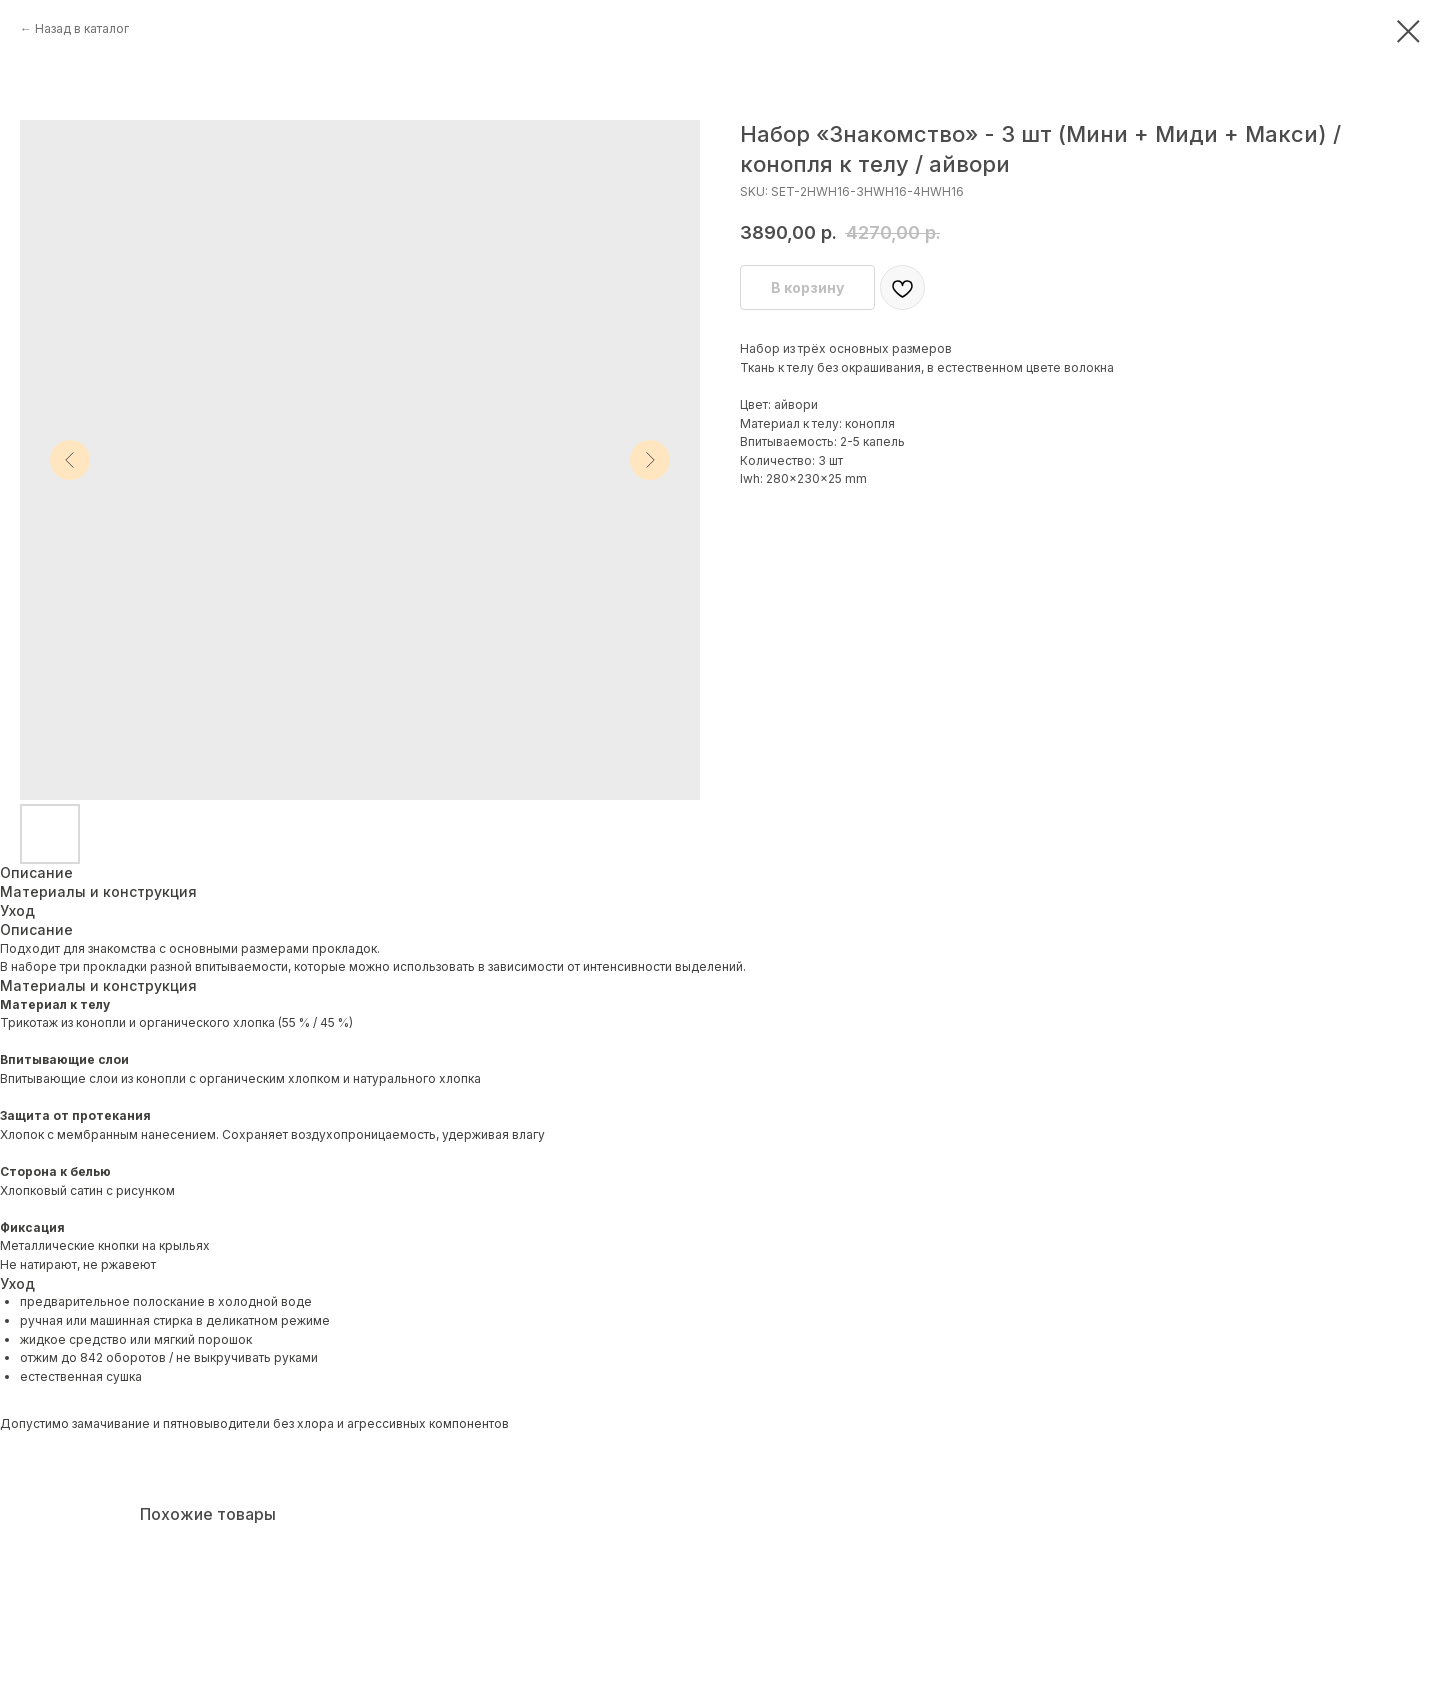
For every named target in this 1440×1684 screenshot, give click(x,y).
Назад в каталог (82, 28)
